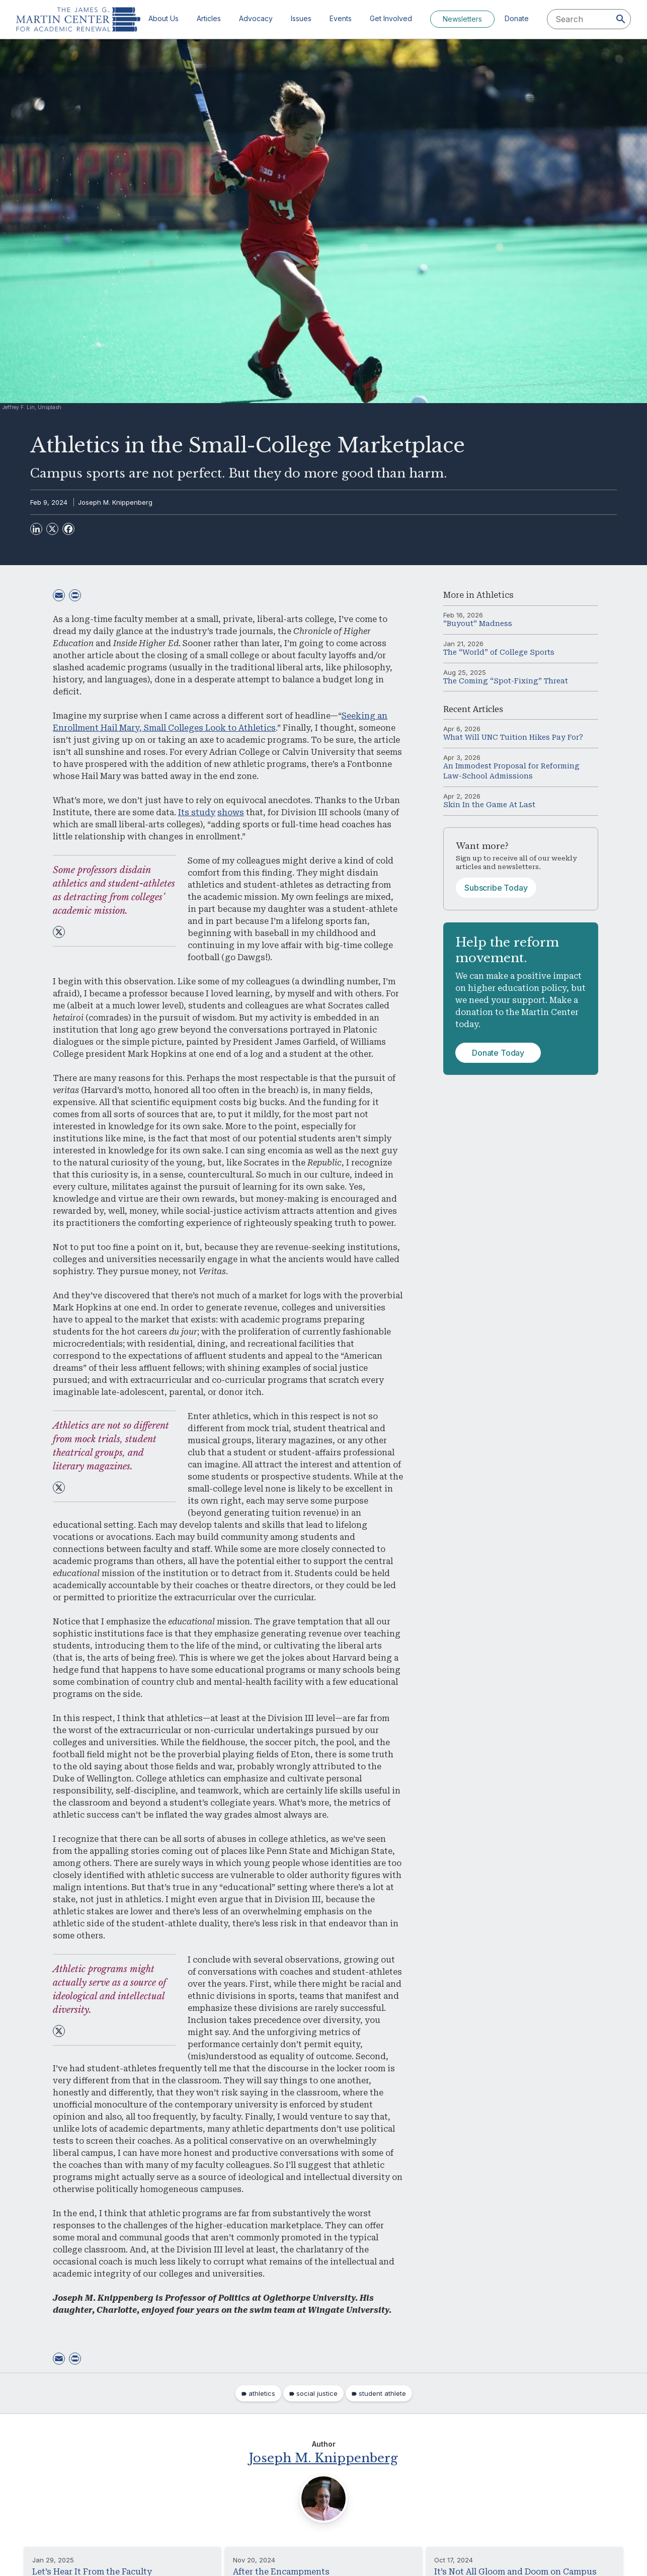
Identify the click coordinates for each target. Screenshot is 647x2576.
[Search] (621, 19)
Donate (517, 18)
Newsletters (462, 19)
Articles (209, 18)
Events (341, 18)
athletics (262, 2393)
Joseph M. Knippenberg (115, 502)
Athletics (495, 595)
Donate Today (498, 1053)
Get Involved (391, 18)
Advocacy (256, 18)
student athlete (382, 2393)
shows (230, 812)
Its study (196, 812)
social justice (317, 2393)
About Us (163, 18)
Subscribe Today (496, 888)
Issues (301, 18)
